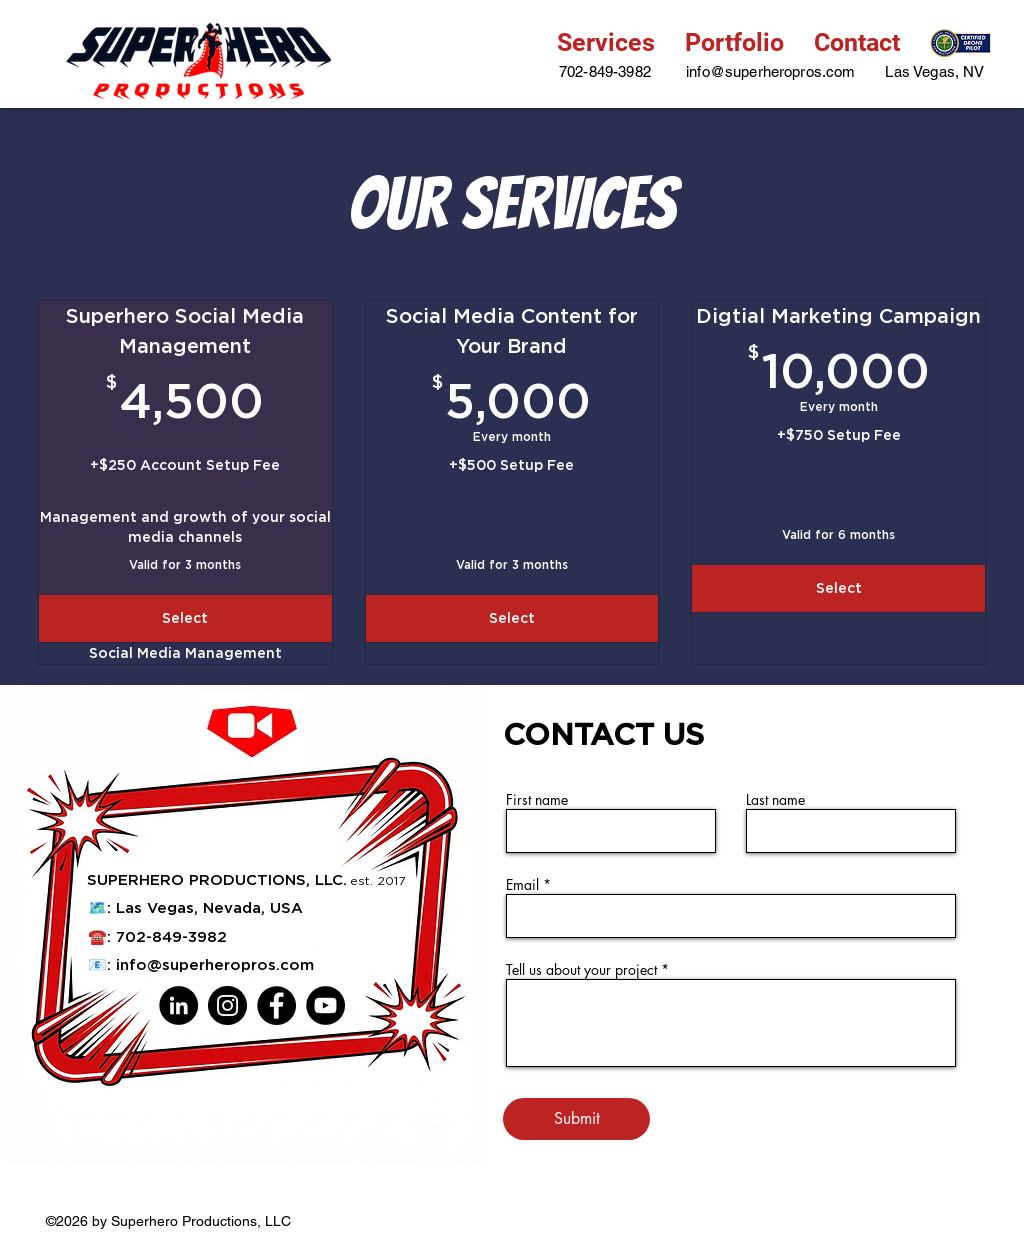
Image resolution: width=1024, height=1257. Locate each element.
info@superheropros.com (215, 965)
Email (522, 885)
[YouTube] (325, 1005)
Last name (775, 800)
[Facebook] (276, 1005)
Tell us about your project (583, 970)
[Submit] (576, 1119)
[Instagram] (227, 1005)
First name (537, 800)
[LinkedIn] (178, 1005)
